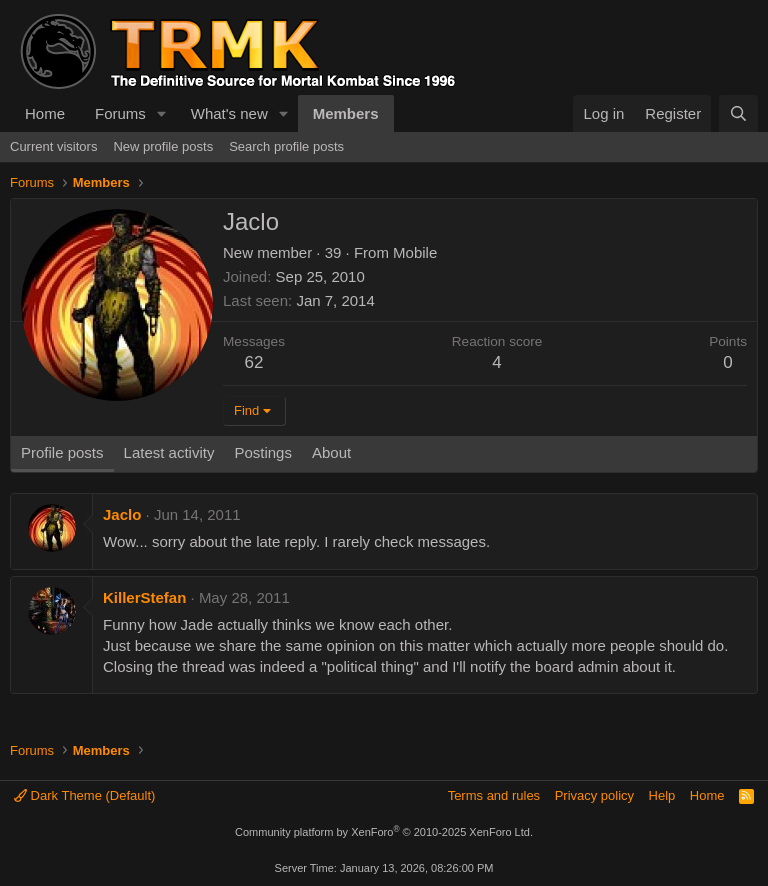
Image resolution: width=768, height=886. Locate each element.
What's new (229, 113)
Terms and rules (494, 795)
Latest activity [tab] (169, 452)
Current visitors (53, 146)
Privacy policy (594, 795)
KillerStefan (144, 597)
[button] (162, 113)
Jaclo (122, 514)
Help (662, 795)
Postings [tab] (263, 452)
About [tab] (331, 452)
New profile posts (163, 146)
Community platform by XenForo (384, 832)
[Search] (738, 113)
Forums (120, 113)
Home (45, 113)
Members (346, 113)
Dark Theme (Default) (84, 795)
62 (254, 362)
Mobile (415, 252)
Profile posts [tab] (62, 452)
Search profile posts (286, 146)
